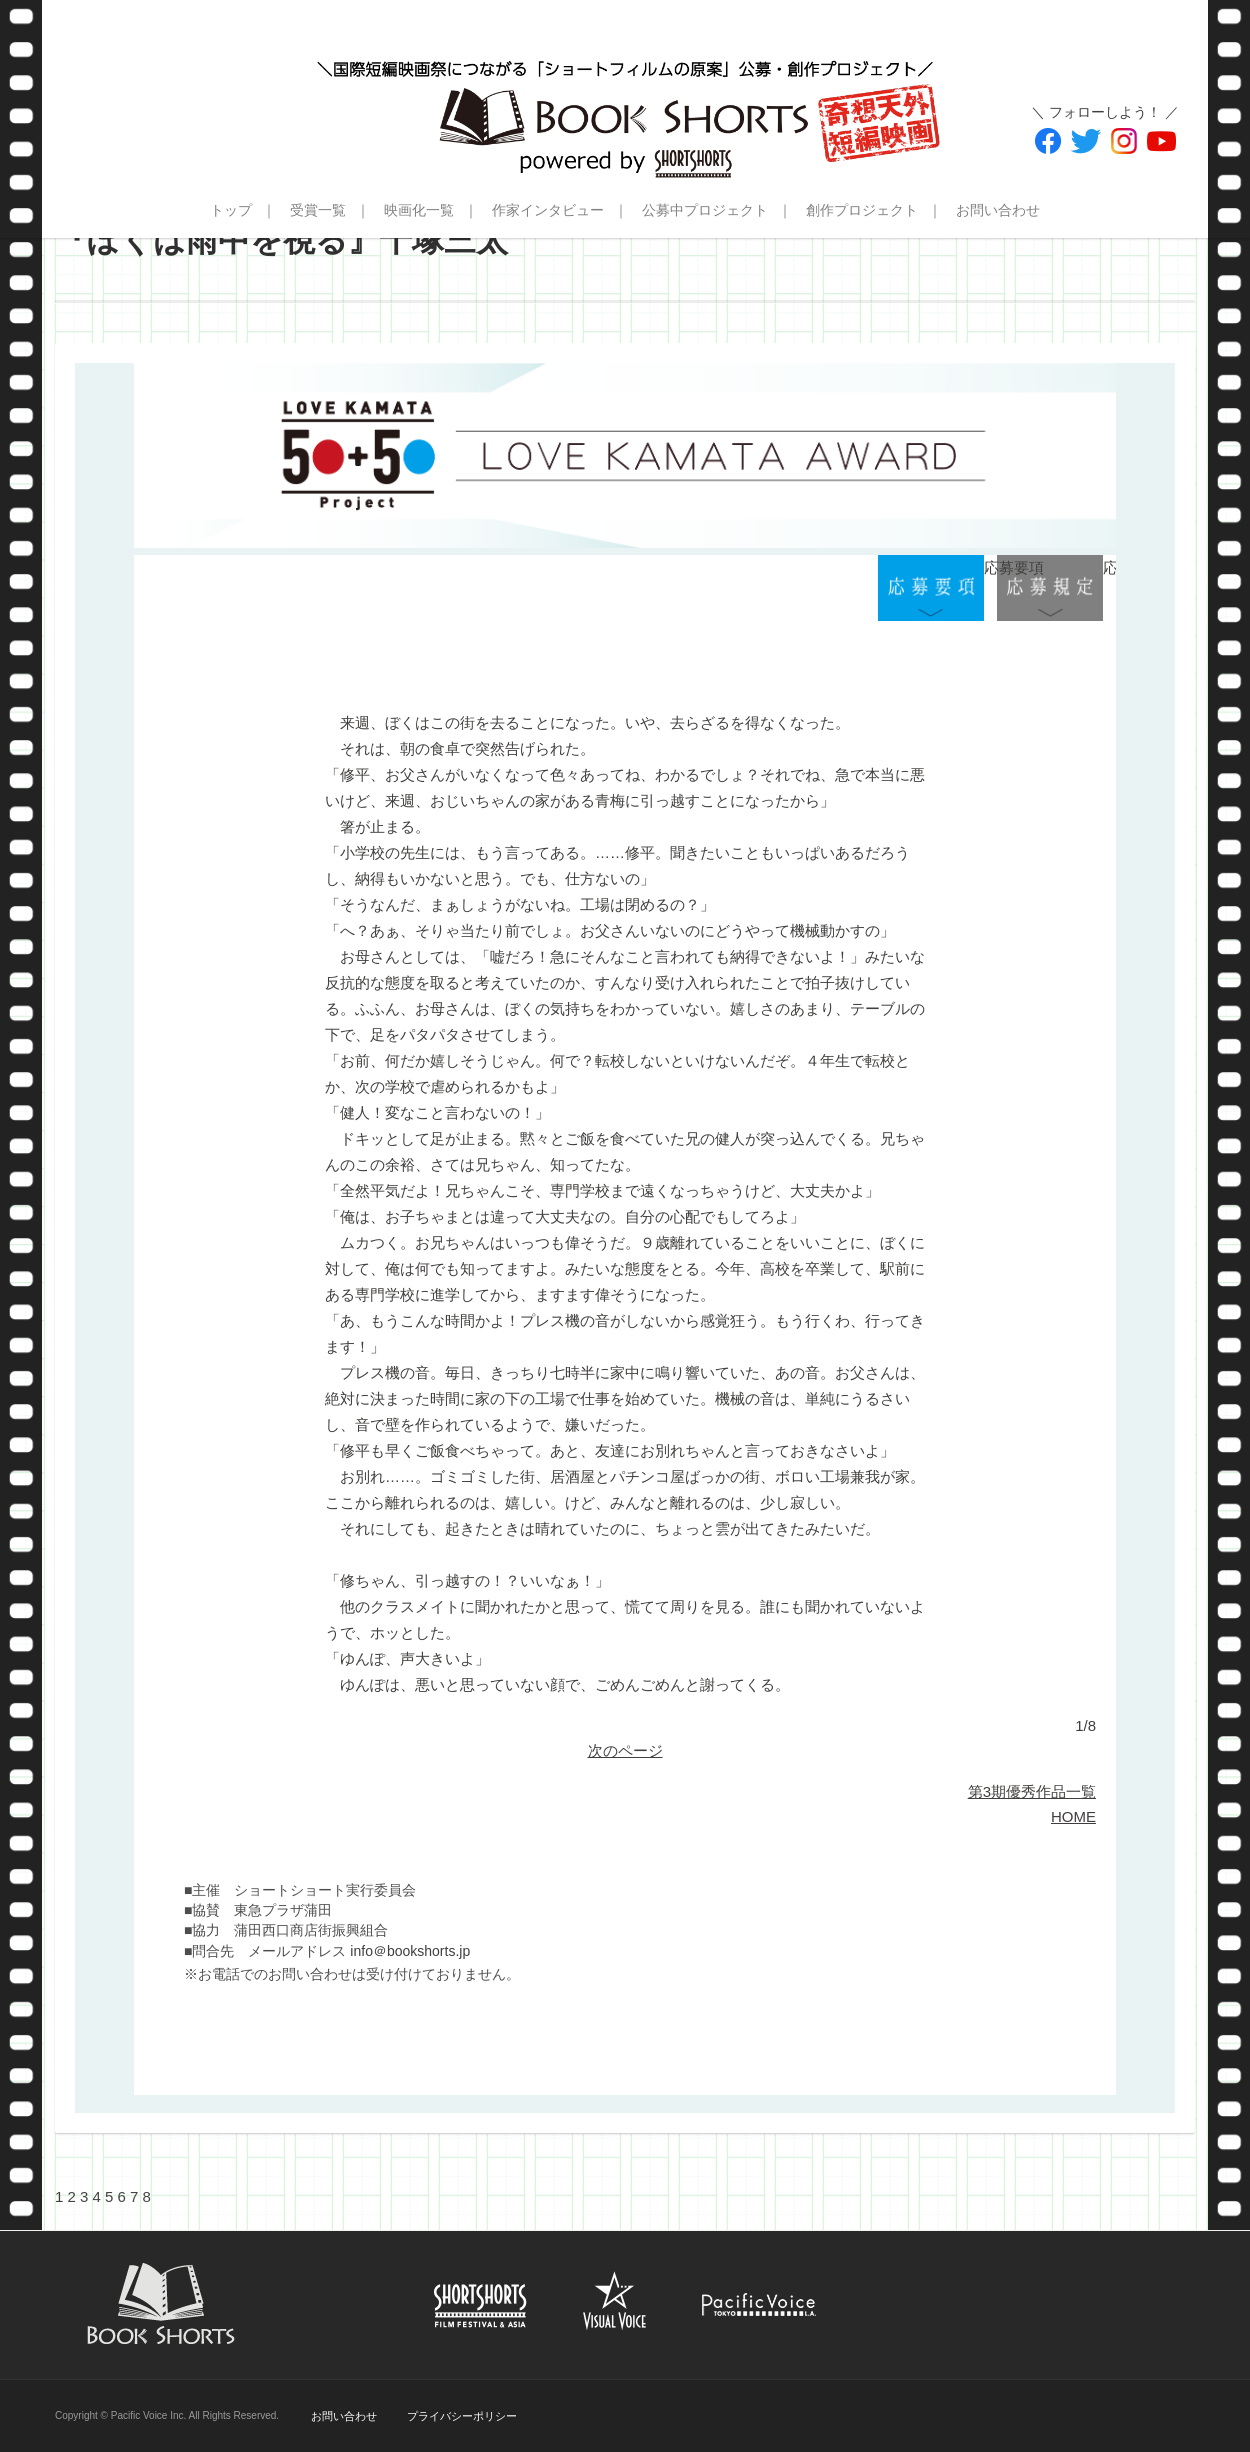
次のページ (625, 1750)
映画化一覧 (419, 210)
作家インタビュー (548, 210)
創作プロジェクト (862, 210)
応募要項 (931, 588)
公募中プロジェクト (705, 210)
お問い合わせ (998, 210)
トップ (231, 210)
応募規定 (1050, 588)
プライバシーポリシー (462, 2416)
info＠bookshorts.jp (410, 1951)
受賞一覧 (318, 210)
